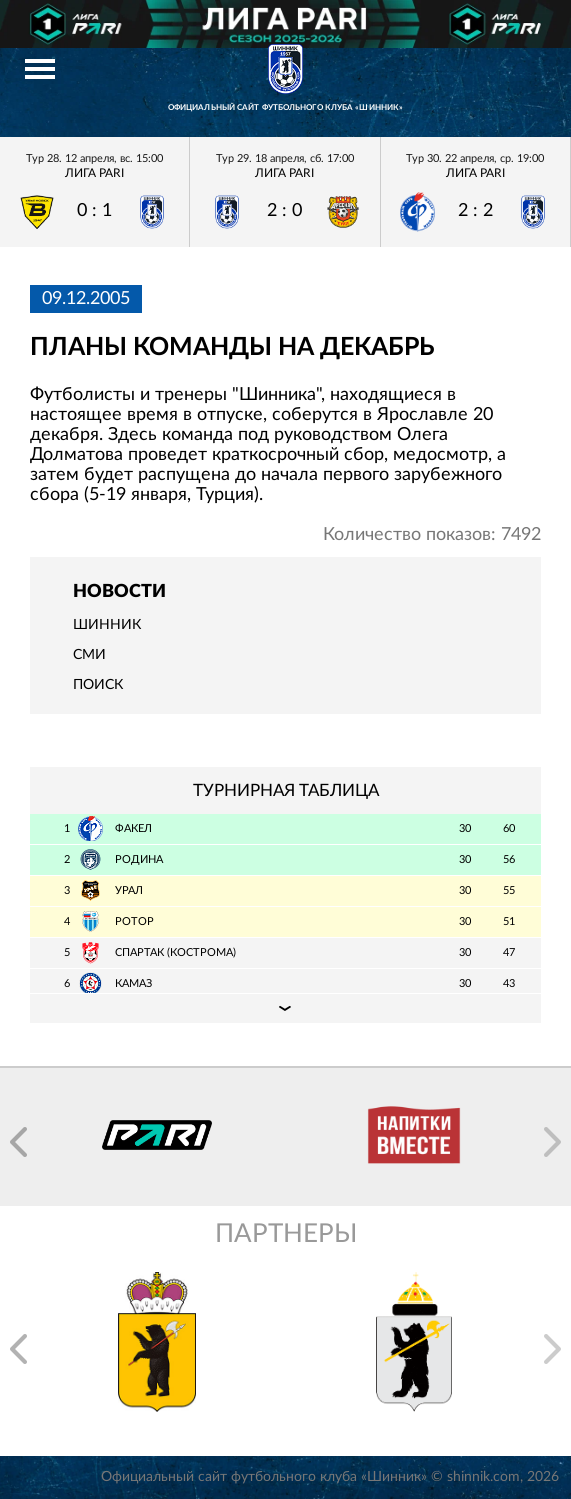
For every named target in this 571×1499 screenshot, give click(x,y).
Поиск (98, 685)
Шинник (107, 625)
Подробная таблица (285, 1008)
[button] (18, 1142)
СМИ (89, 655)
